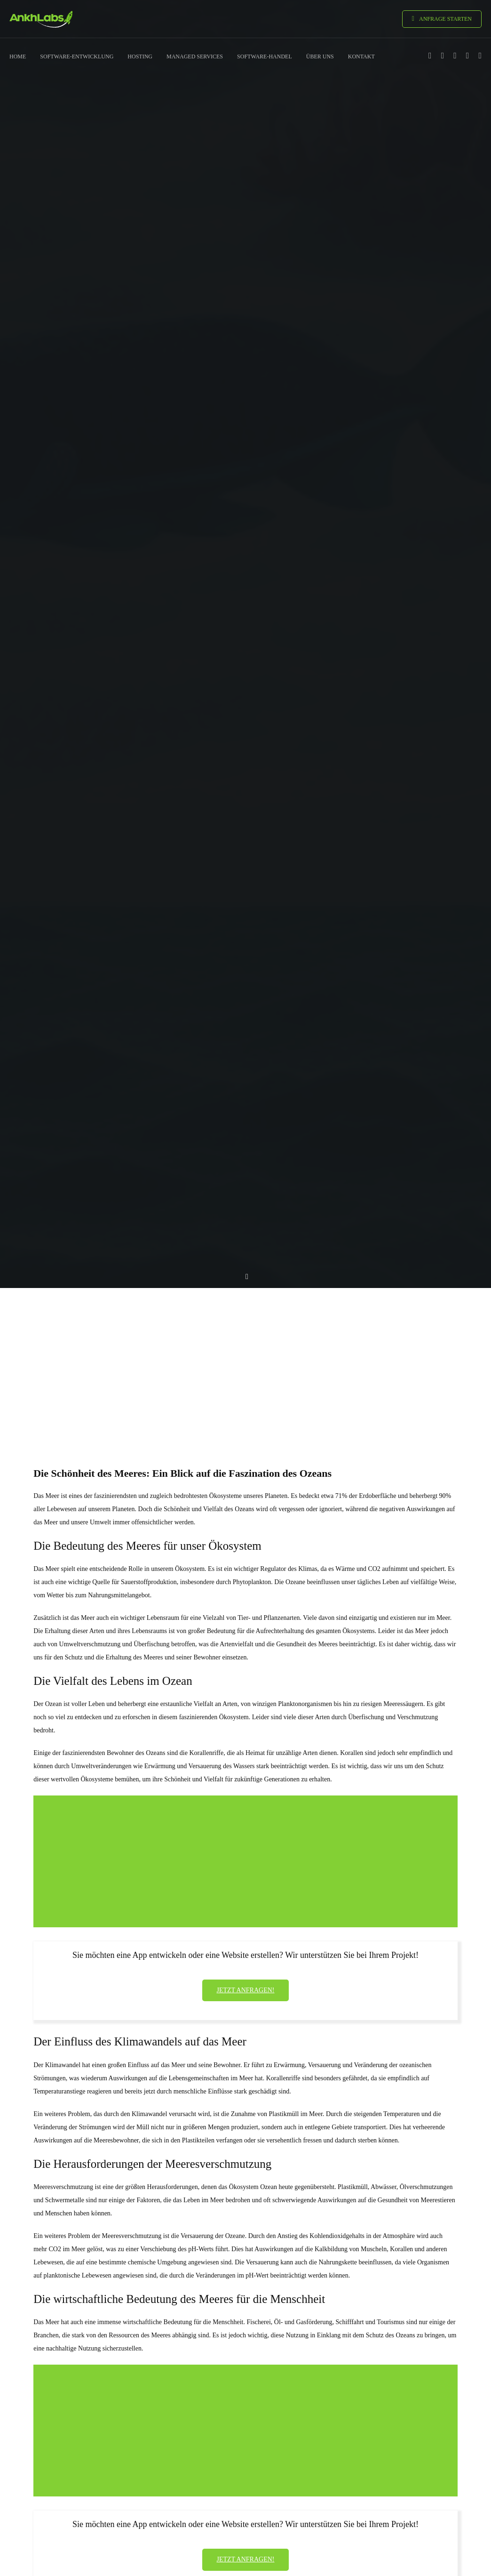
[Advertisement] (245, 1360)
